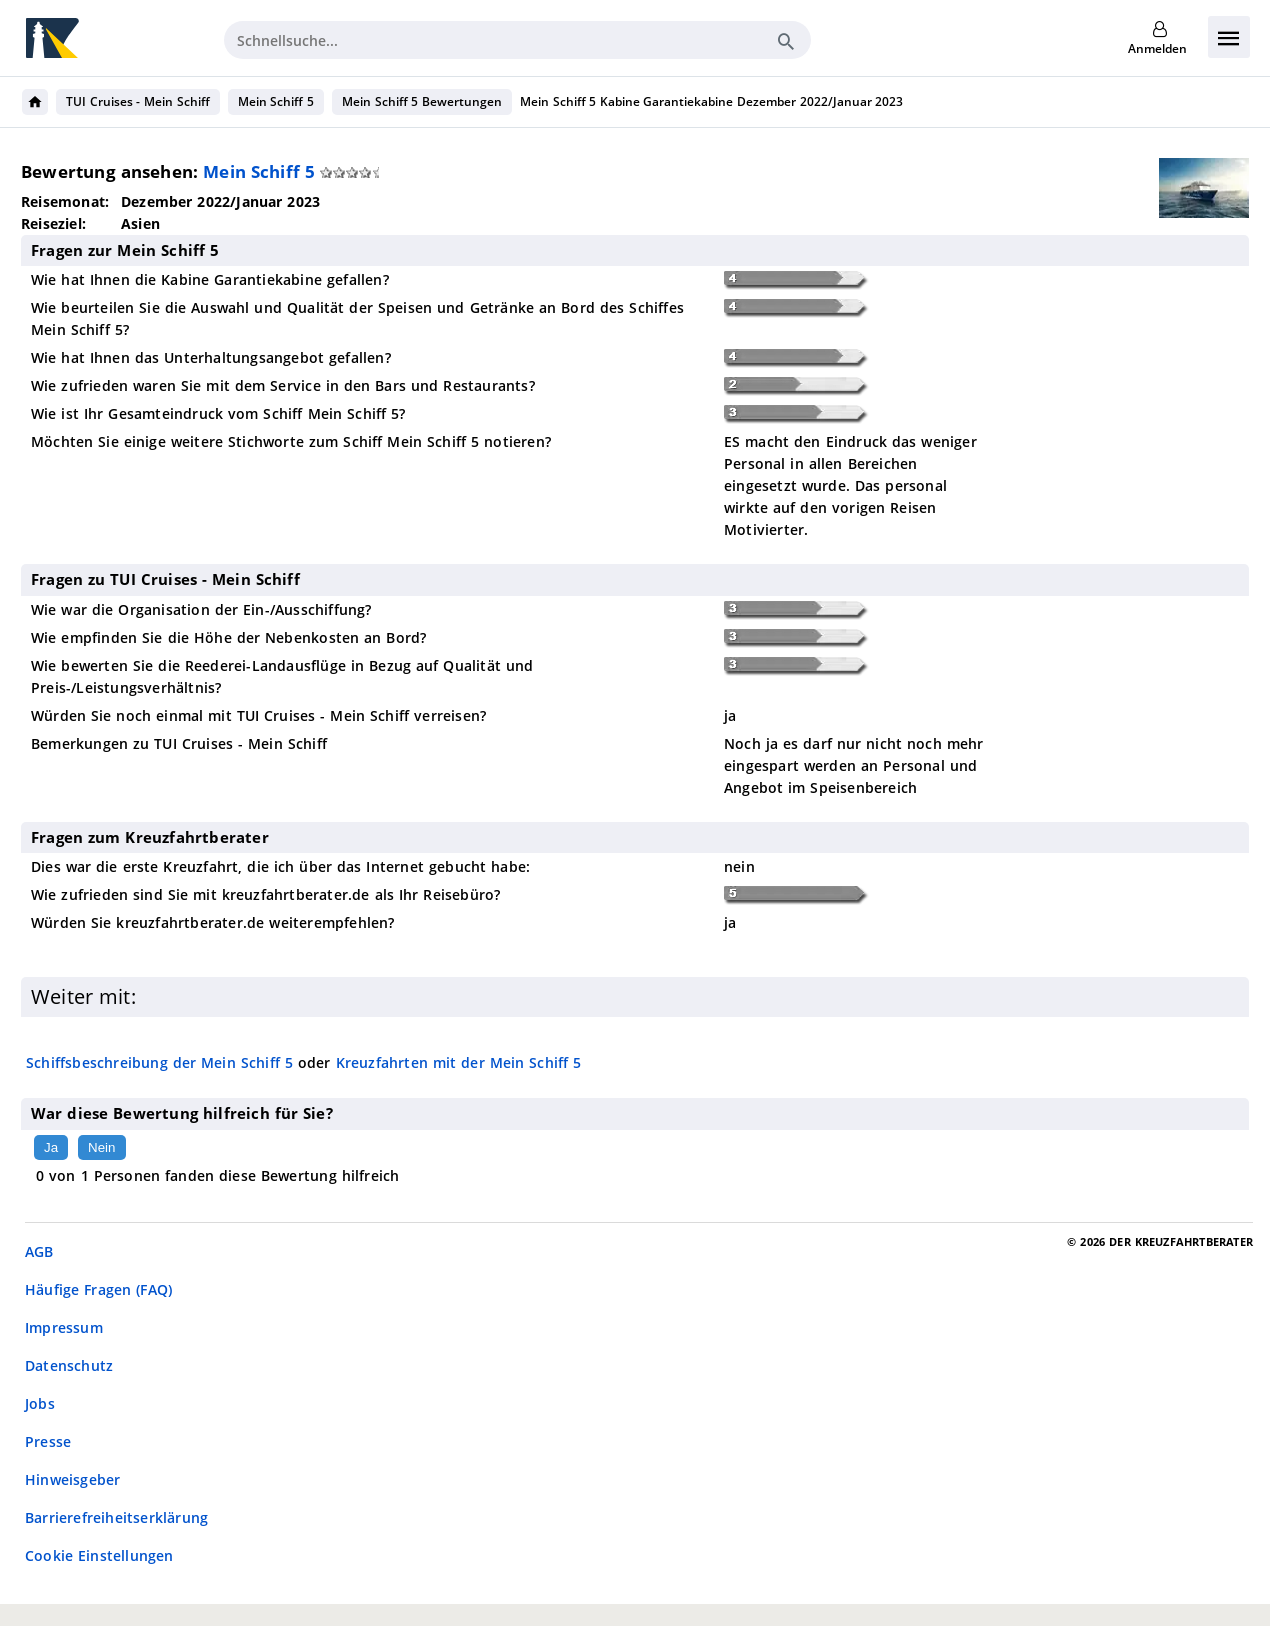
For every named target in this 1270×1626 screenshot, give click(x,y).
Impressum (64, 1327)
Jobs (40, 1403)
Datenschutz (69, 1365)
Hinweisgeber (72, 1479)
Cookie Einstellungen (99, 1555)
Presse (48, 1441)
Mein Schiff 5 (276, 101)
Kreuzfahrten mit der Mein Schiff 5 (459, 1062)
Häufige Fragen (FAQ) (98, 1289)
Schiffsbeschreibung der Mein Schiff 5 (159, 1062)
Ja (51, 1147)
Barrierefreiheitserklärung (116, 1517)
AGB (39, 1251)
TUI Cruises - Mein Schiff (138, 101)
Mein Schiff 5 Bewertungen (422, 101)
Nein (101, 1147)
